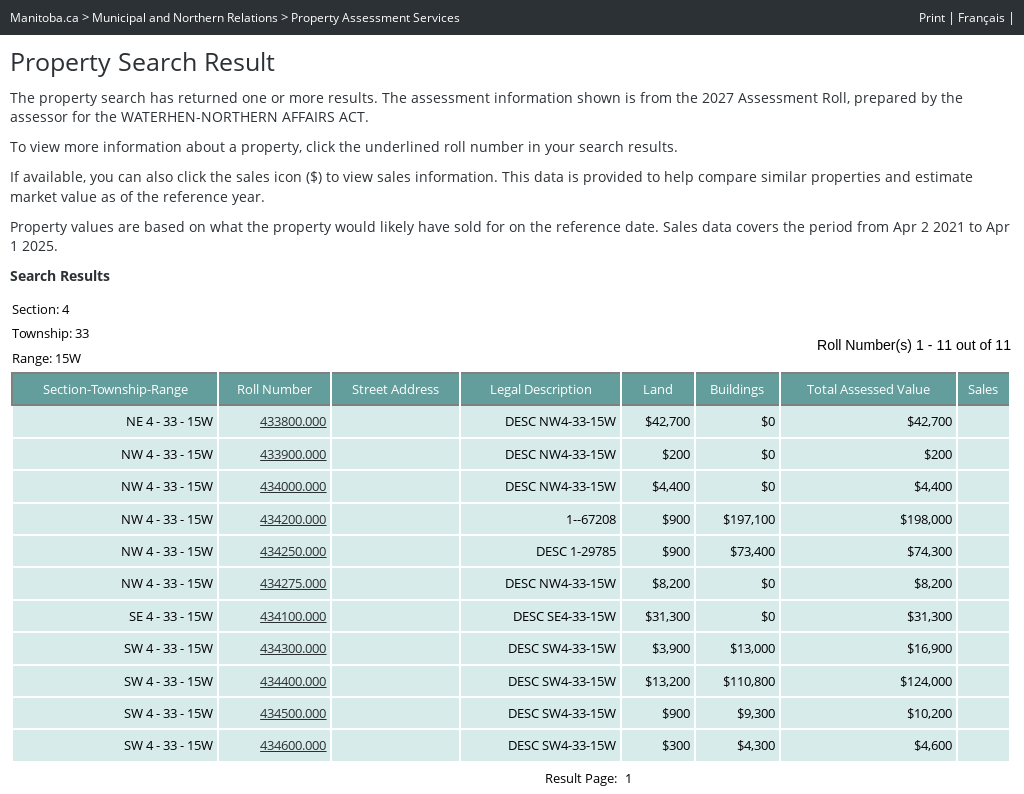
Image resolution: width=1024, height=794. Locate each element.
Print (932, 17)
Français (981, 17)
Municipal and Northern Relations (185, 17)
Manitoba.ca (44, 17)
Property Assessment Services (375, 17)
